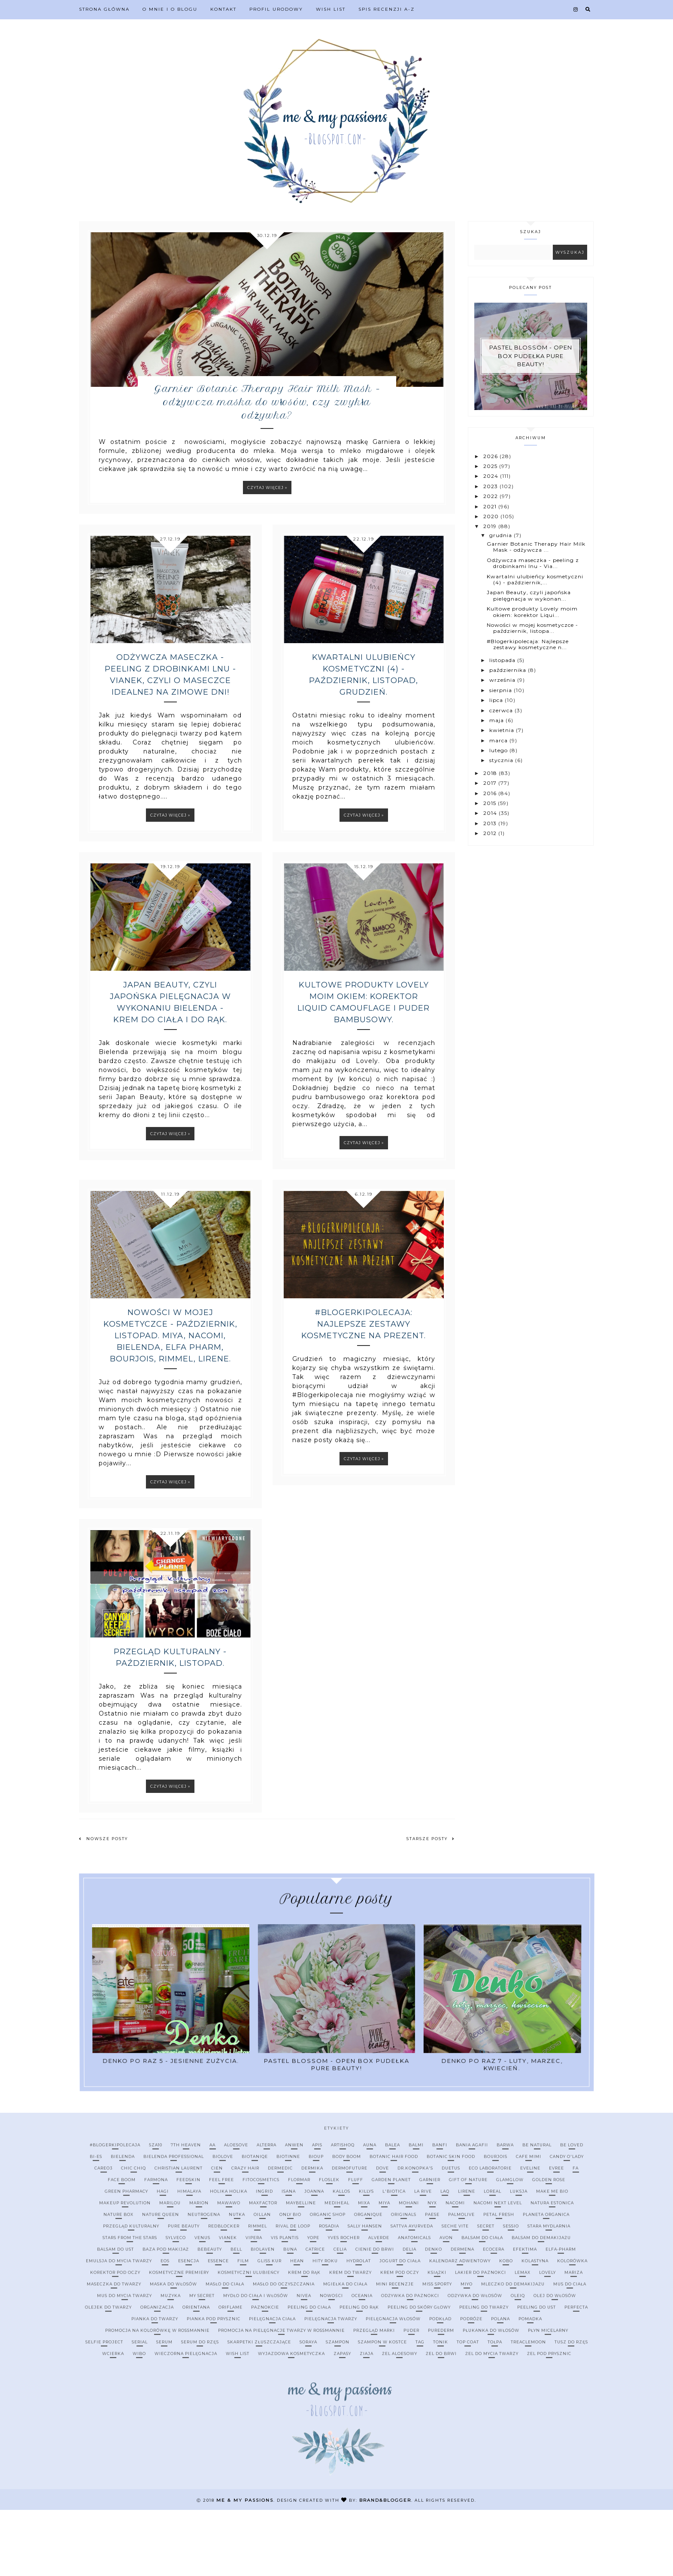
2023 (491, 486)
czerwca (502, 710)
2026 (491, 456)
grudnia (501, 535)
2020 (491, 516)
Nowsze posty (103, 1904)
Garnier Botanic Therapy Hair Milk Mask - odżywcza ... (536, 547)
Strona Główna (104, 9)
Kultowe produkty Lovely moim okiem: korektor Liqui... (532, 611)
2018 (491, 772)
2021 (490, 506)
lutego (499, 750)
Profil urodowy (276, 9)
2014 (491, 813)
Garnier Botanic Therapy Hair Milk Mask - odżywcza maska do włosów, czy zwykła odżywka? (267, 465)
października (508, 669)
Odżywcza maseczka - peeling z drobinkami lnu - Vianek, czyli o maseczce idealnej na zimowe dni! (170, 741)
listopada (503, 659)
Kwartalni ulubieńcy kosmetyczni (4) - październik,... (535, 579)
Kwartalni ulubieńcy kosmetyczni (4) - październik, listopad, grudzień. (363, 741)
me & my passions (244, 2566)
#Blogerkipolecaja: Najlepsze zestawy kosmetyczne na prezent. (363, 1390)
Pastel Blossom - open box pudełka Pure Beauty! (530, 356)
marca (499, 740)
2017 (490, 783)
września (503, 680)
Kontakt (223, 9)
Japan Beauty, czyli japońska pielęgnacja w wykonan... (529, 595)
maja (497, 720)
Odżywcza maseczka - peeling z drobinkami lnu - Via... (533, 562)
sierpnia (501, 690)
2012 (490, 833)
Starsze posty (430, 1904)
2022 (491, 496)
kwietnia (502, 730)
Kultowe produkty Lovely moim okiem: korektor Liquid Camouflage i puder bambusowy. (363, 1068)
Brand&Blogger (385, 2566)
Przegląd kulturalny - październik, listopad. (170, 1723)
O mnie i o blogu (169, 9)
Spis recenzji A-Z (386, 9)
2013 (490, 823)
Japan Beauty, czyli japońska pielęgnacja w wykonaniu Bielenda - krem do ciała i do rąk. (170, 1068)
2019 (490, 526)
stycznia (502, 760)
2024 (491, 476)
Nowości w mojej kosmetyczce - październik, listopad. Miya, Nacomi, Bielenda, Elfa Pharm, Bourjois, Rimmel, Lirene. (170, 1402)
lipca (497, 700)
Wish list (331, 9)
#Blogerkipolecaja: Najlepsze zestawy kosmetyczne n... (528, 644)
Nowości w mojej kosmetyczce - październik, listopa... (532, 627)
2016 (490, 793)
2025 (491, 465)
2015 (490, 802)
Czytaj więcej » (267, 553)
